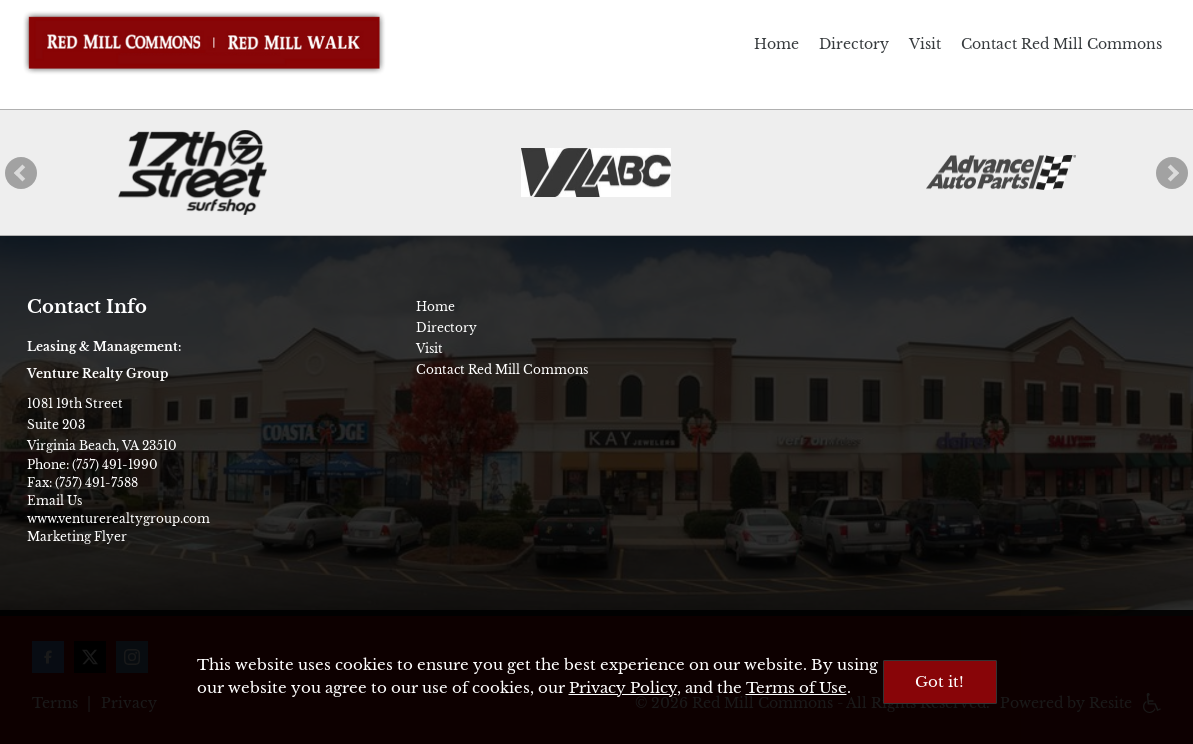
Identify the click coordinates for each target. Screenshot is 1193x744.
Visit (925, 44)
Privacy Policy (623, 687)
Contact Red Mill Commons (1061, 44)
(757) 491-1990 (115, 464)
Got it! (939, 681)
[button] (21, 173)
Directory (854, 44)
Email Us (54, 500)
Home (776, 44)
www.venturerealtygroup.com (118, 518)
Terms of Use (796, 687)
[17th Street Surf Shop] (192, 172)
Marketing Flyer (77, 536)
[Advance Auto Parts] (1001, 172)
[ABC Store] (596, 173)
